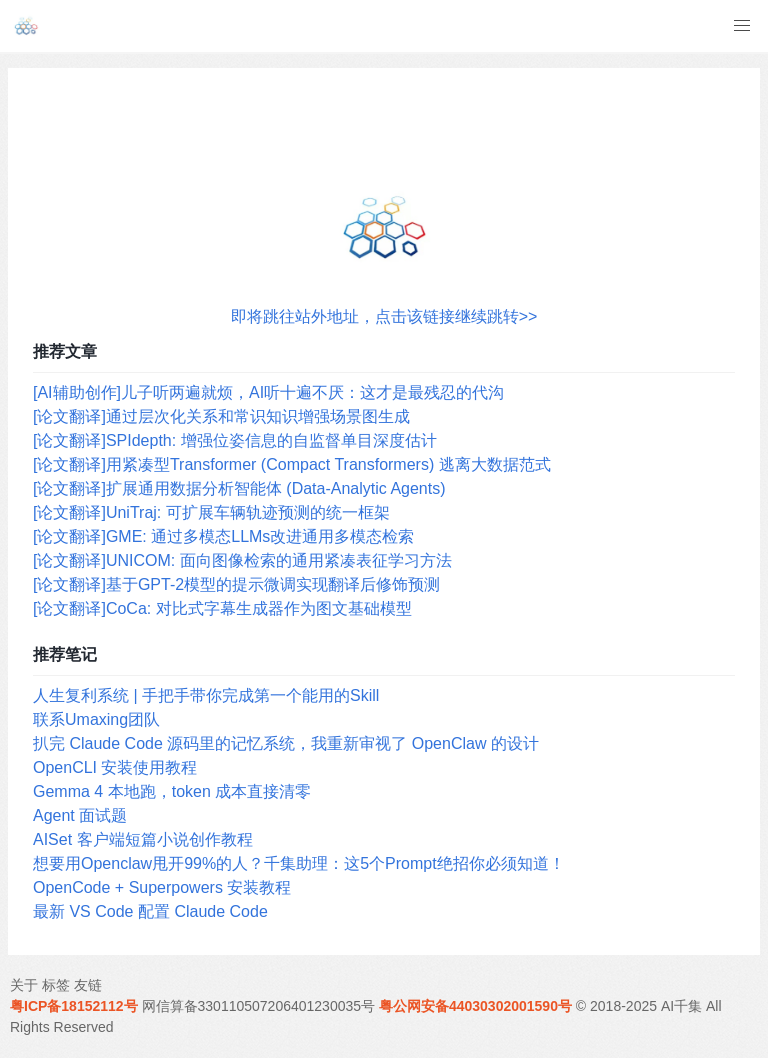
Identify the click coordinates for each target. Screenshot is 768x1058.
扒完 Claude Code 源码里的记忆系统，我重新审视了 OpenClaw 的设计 (286, 743)
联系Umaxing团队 (96, 719)
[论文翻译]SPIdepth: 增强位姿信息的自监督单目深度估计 (235, 440)
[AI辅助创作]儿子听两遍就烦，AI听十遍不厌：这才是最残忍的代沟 (268, 392)
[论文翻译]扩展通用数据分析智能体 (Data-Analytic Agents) (239, 488)
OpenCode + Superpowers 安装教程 (162, 887)
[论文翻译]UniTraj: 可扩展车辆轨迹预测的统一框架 (211, 512)
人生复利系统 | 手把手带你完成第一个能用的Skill (206, 695)
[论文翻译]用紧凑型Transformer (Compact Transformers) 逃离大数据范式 (292, 464)
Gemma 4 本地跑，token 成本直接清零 (172, 791)
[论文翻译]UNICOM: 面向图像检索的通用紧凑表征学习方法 (242, 560)
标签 (56, 985)
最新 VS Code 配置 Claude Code (150, 911)
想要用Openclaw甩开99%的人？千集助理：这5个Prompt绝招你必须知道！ (299, 863)
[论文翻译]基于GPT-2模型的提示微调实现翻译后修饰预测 (236, 584)
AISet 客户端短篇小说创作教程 (143, 839)
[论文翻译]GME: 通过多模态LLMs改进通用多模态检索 (223, 536)
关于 (24, 985)
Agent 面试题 (80, 815)
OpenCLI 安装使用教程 (115, 767)
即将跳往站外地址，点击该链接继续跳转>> (384, 316)
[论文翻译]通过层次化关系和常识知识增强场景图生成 (221, 416)
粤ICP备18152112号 (74, 1006)
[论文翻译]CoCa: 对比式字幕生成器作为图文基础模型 (222, 608)
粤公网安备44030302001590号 (475, 1006)
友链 (88, 985)
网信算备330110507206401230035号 (259, 1006)
